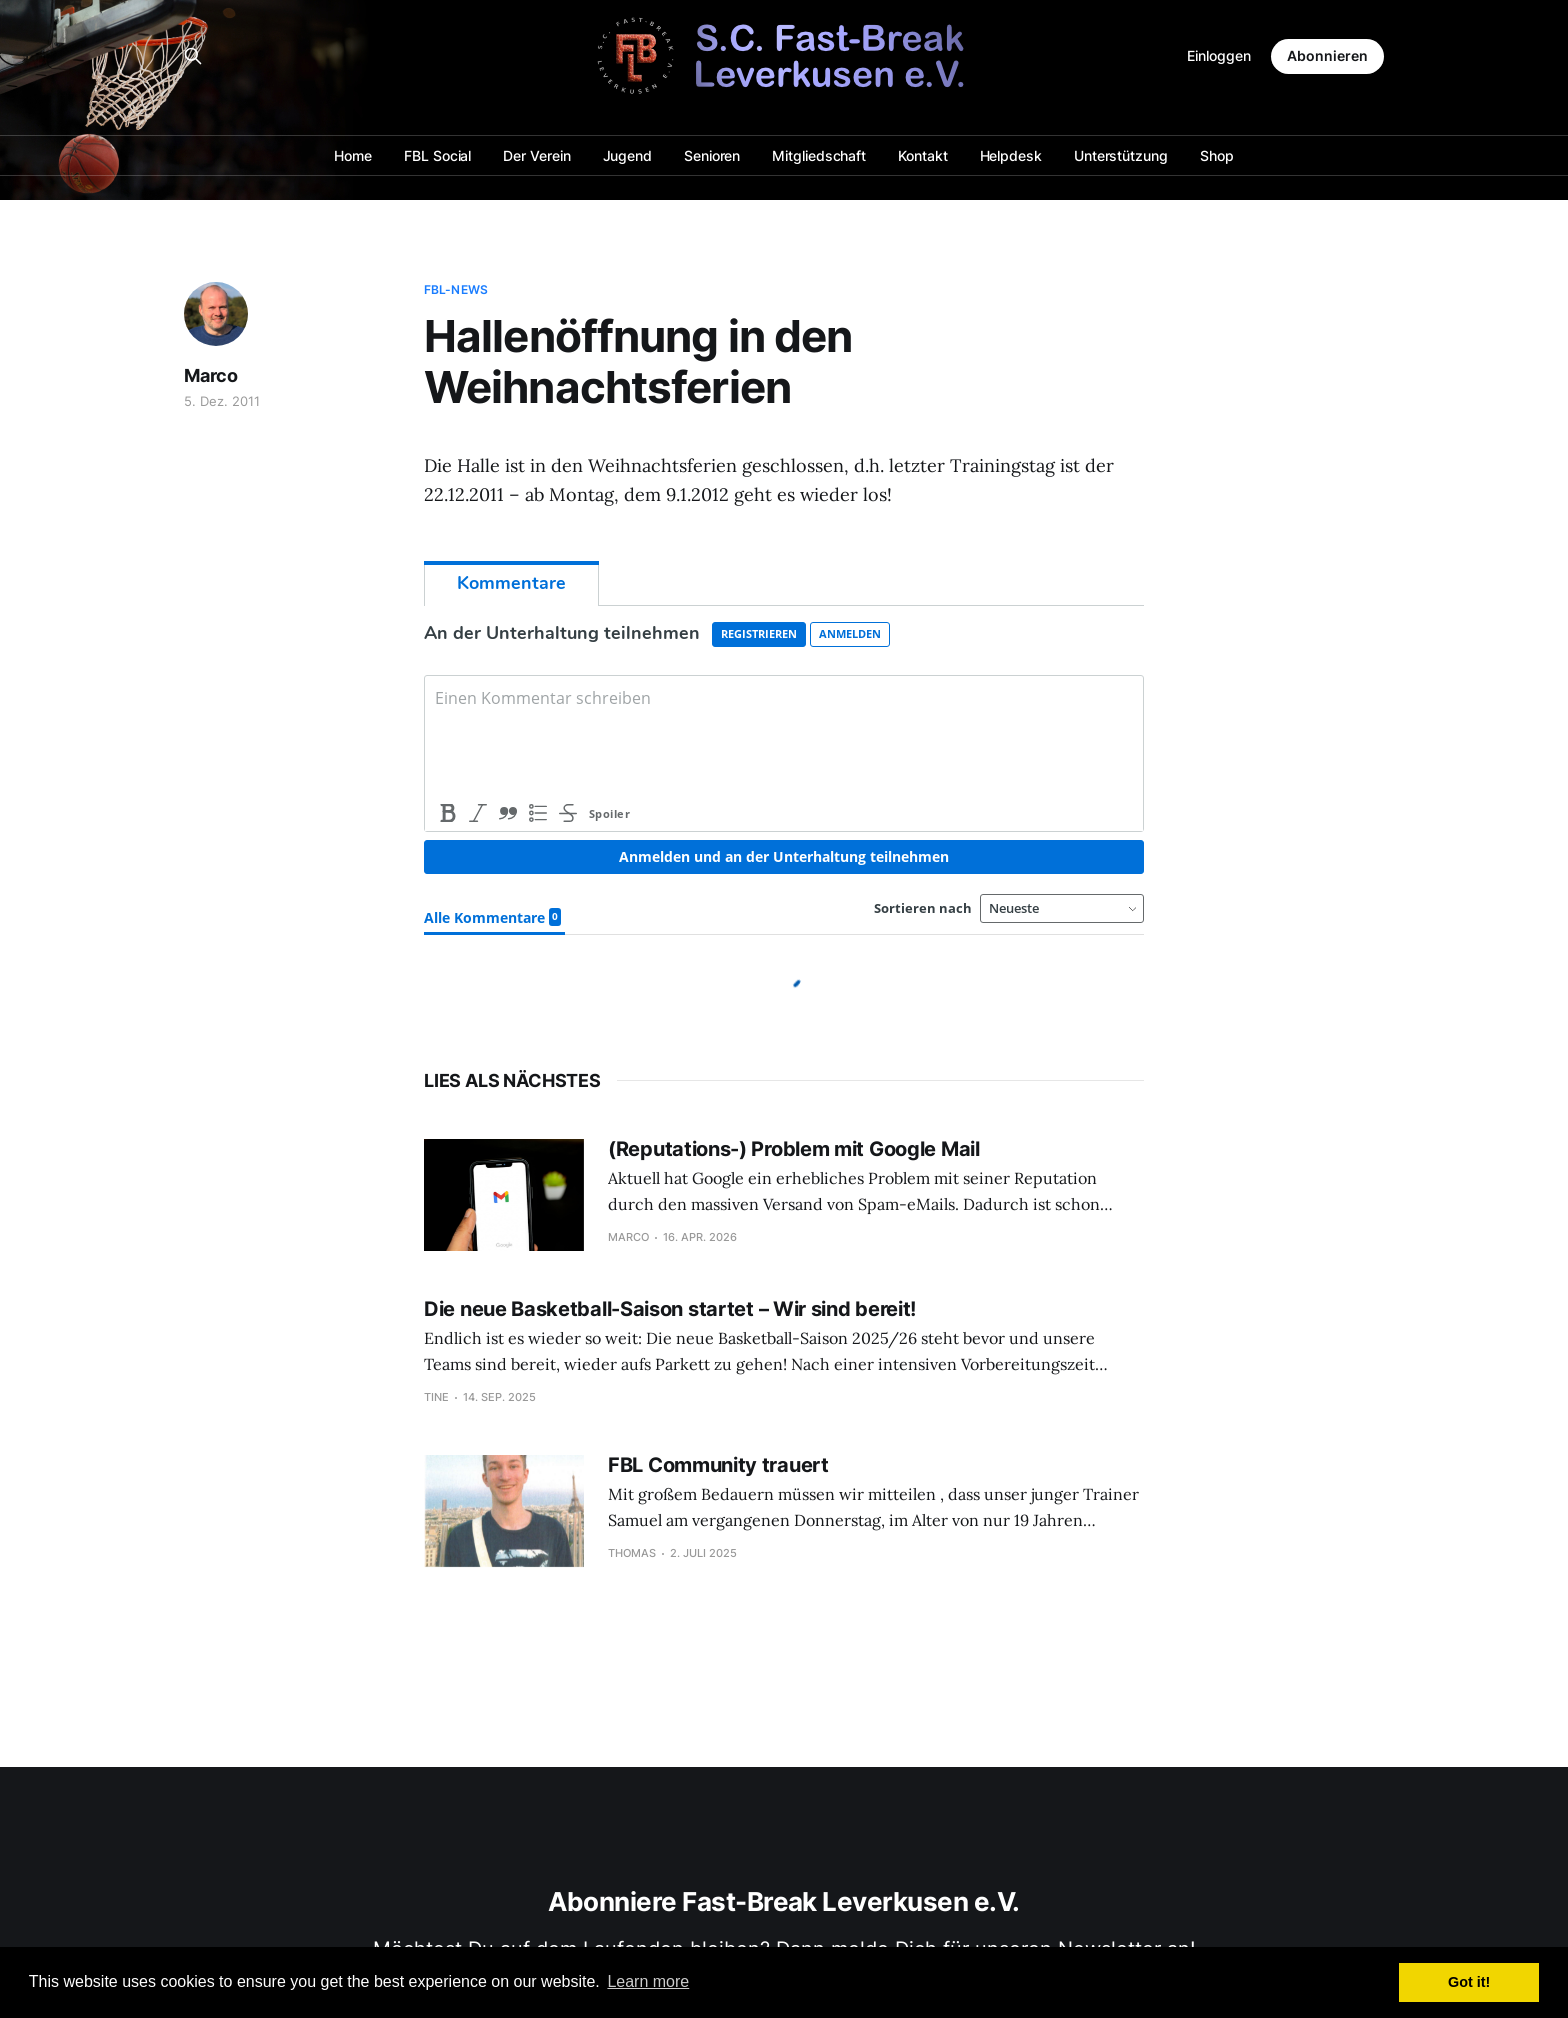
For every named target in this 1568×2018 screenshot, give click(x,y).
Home (353, 155)
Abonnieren (1327, 55)
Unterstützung (1121, 155)
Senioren (712, 155)
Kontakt (922, 155)
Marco (211, 375)
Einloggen (1219, 55)
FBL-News (456, 289)
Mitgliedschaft (819, 155)
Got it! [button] (1469, 1982)
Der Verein (536, 155)
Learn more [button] (648, 1981)
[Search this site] (193, 56)
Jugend (628, 155)
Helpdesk (1011, 155)
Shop (1217, 155)
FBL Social (437, 155)
